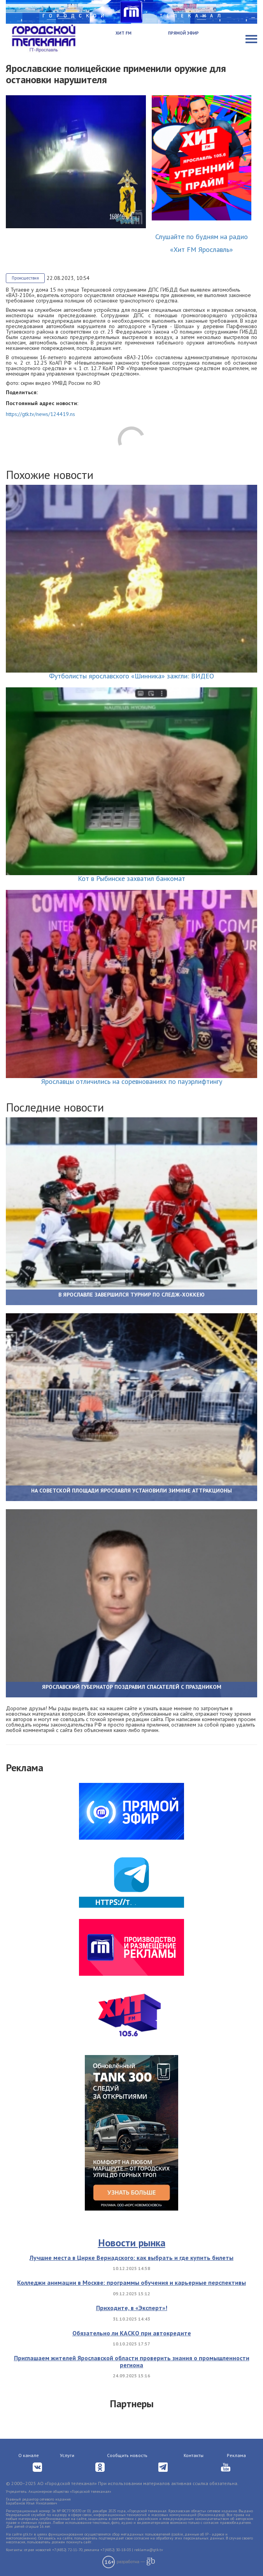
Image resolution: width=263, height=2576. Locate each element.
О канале (28, 2455)
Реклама (236, 2455)
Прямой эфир (183, 33)
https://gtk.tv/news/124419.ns (40, 414)
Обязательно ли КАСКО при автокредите (131, 2333)
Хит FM (124, 33)
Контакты (193, 2455)
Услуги (67, 2455)
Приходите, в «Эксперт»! (131, 2308)
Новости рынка (131, 2242)
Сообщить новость (127, 2455)
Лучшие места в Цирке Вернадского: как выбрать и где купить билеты (131, 2257)
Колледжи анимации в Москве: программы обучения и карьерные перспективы (131, 2282)
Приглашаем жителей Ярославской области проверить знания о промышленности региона (131, 2361)
